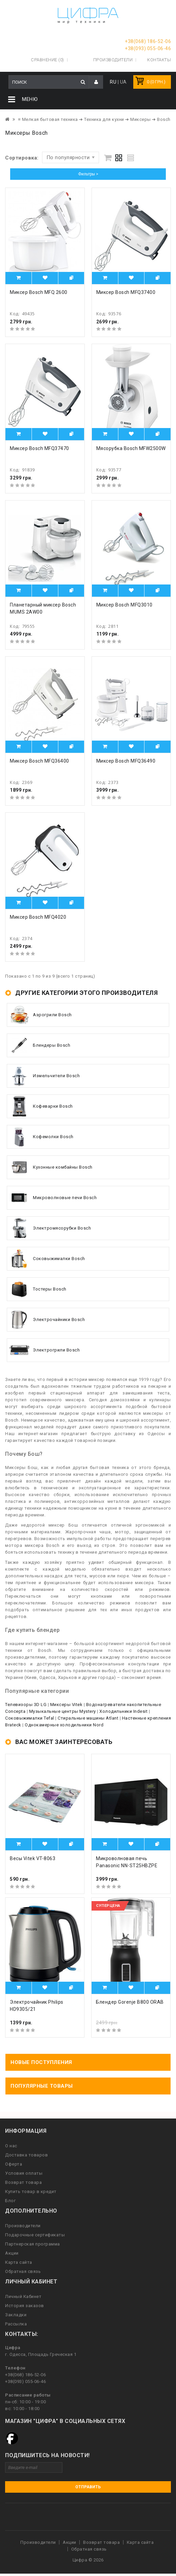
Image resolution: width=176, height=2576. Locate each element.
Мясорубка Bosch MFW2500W (131, 448)
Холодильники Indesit (123, 1711)
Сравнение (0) (47, 59)
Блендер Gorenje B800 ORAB (130, 2002)
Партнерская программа (32, 2244)
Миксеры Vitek (66, 1704)
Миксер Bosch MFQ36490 (126, 761)
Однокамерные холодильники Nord (64, 1724)
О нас (11, 2145)
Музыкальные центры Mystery (62, 1711)
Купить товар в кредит (31, 2191)
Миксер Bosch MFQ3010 (124, 604)
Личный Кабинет (23, 2296)
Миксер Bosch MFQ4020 (38, 917)
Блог (10, 2200)
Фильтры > (88, 174)
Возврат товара (23, 2182)
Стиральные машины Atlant (88, 1718)
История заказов (24, 2305)
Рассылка (16, 2323)
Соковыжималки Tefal (29, 1718)
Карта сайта (18, 2262)
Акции (12, 2253)
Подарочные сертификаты (35, 2234)
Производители (113, 59)
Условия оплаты (23, 2173)
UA (123, 82)
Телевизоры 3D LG (25, 1704)
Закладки (15, 2314)
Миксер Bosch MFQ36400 (39, 761)
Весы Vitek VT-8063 (32, 1858)
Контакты (159, 59)
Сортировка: (22, 158)
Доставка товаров (26, 2154)
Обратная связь (23, 2271)
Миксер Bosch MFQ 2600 (38, 292)
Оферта (13, 2164)
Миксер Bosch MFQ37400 (126, 292)
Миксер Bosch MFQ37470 (39, 448)
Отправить (88, 2487)
